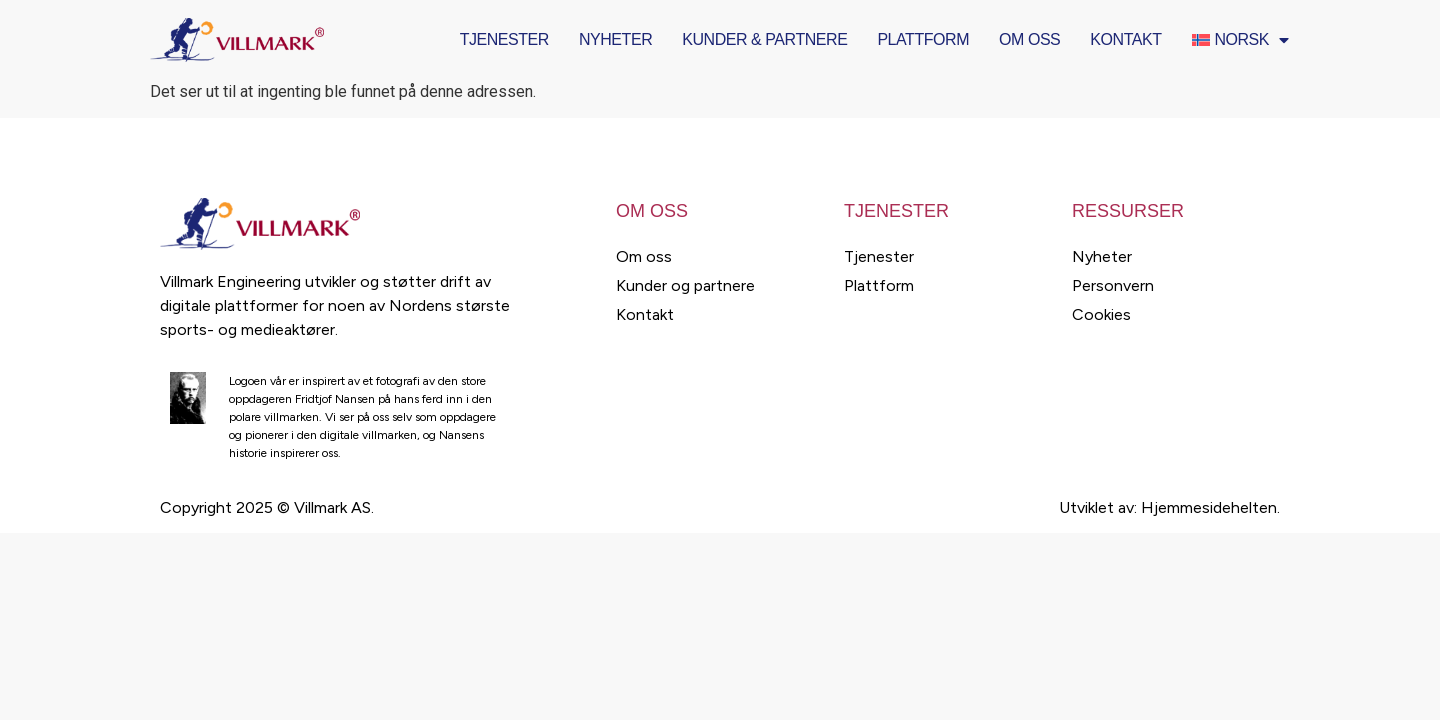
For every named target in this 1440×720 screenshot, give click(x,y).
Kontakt (1125, 39)
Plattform (923, 39)
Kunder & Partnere (764, 39)
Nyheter (615, 39)
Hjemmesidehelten (1209, 507)
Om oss (1029, 39)
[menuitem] (1240, 40)
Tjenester (504, 39)
